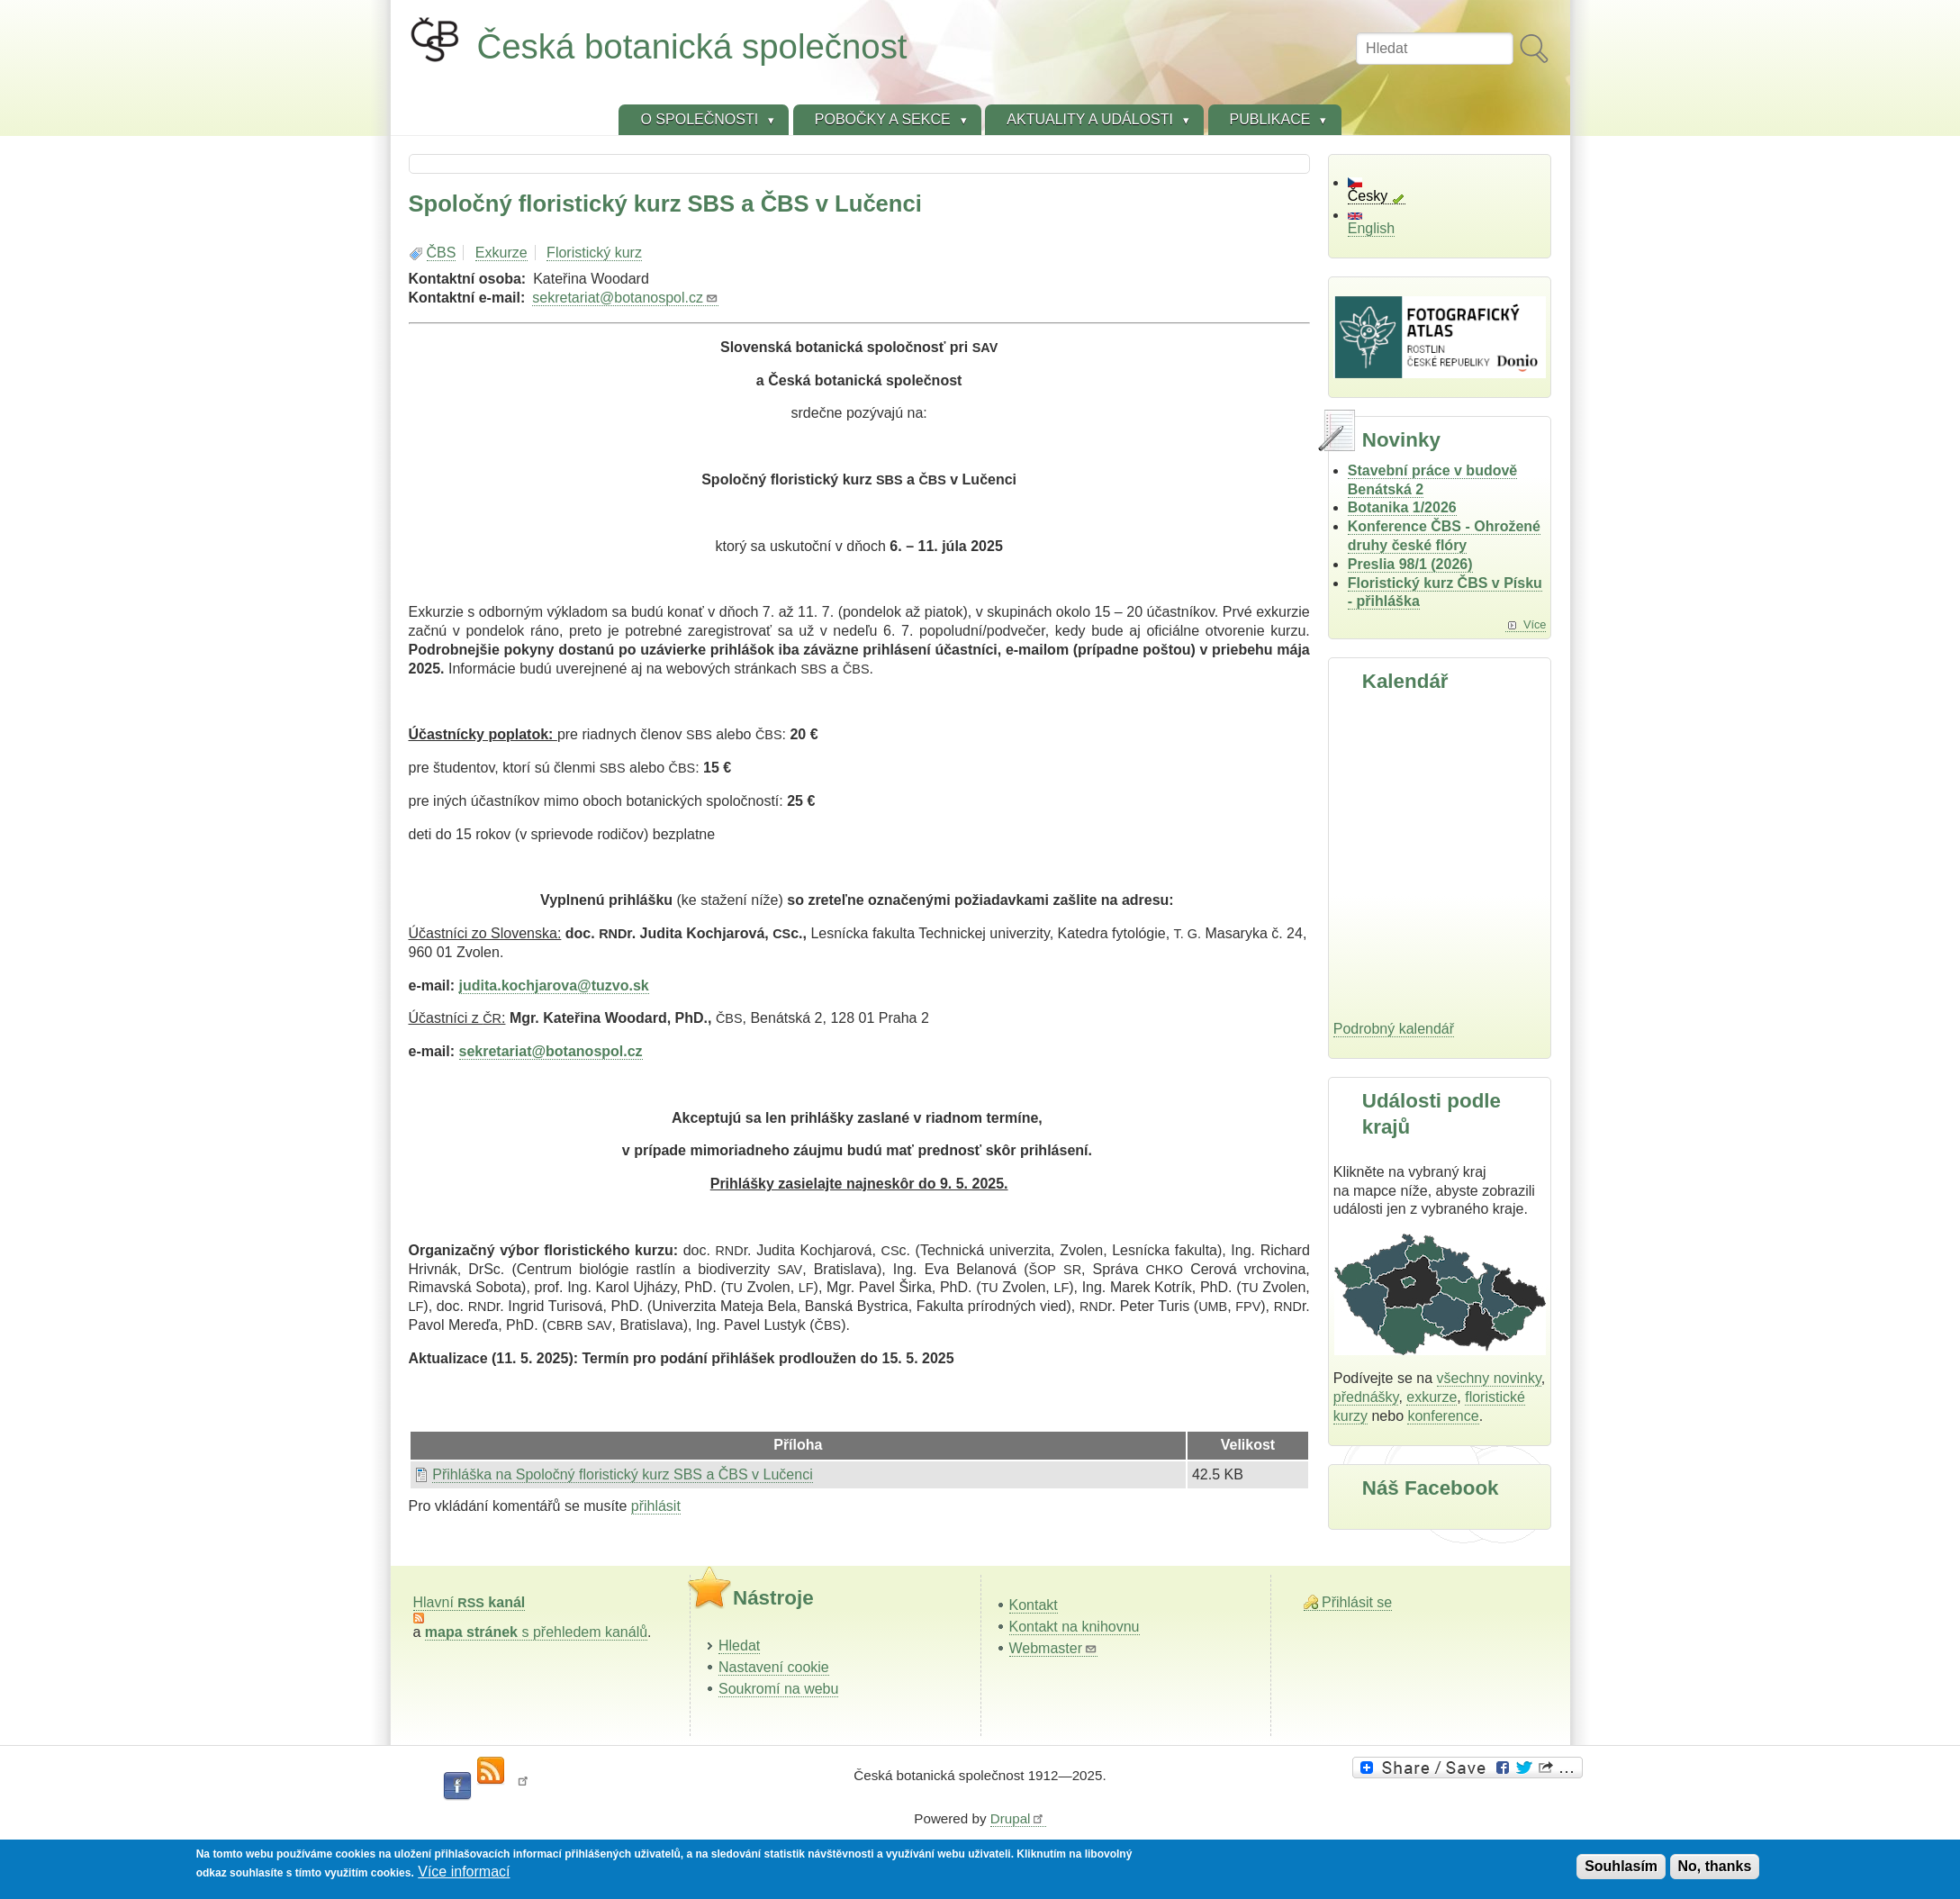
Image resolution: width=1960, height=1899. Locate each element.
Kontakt (1033, 1605)
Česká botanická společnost (692, 46)
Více (1535, 624)
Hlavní (469, 1602)
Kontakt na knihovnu (1074, 1626)
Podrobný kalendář (1393, 1028)
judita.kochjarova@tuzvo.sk (554, 985)
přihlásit (656, 1506)
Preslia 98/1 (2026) (1410, 564)
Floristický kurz (594, 252)
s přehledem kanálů (536, 1632)
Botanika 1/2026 (1402, 507)
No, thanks (1715, 1866)
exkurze (1431, 1397)
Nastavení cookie (773, 1667)
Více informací (464, 1871)
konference (1442, 1416)
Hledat (739, 1645)
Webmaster (1053, 1648)
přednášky (1366, 1397)
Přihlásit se (1357, 1602)
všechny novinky (1489, 1378)
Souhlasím (1621, 1866)
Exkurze (501, 252)
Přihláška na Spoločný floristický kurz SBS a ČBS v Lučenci (622, 1474)
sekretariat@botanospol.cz (625, 297)
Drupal (1018, 1818)
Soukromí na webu (778, 1688)
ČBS (441, 252)
